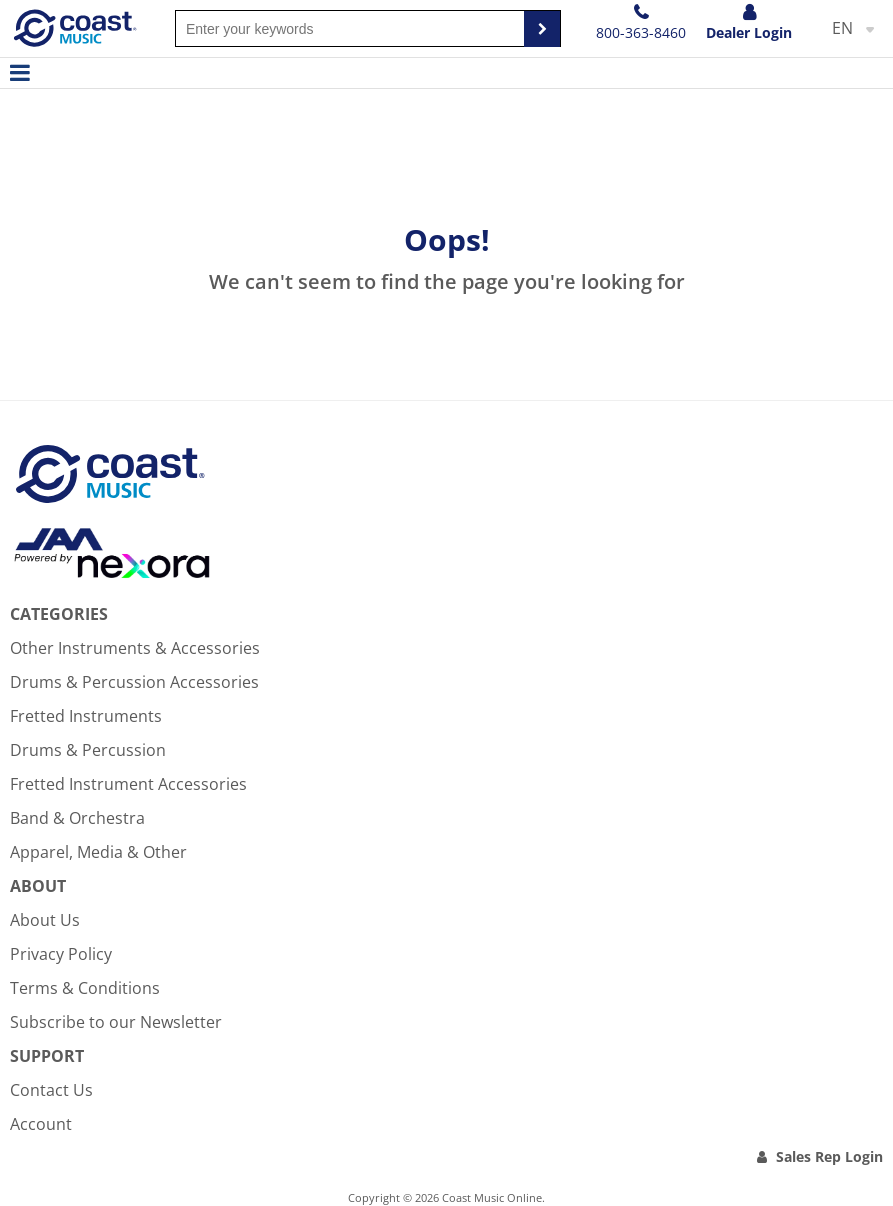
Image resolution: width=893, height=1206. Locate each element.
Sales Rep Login (829, 1156)
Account (41, 1124)
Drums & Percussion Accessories (134, 682)
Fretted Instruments (86, 716)
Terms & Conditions (85, 988)
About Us (45, 920)
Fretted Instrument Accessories (128, 784)
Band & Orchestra (77, 818)
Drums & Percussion (88, 750)
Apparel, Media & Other (98, 852)
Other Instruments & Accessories (135, 648)
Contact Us (51, 1090)
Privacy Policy (61, 954)
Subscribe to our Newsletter (116, 1022)
